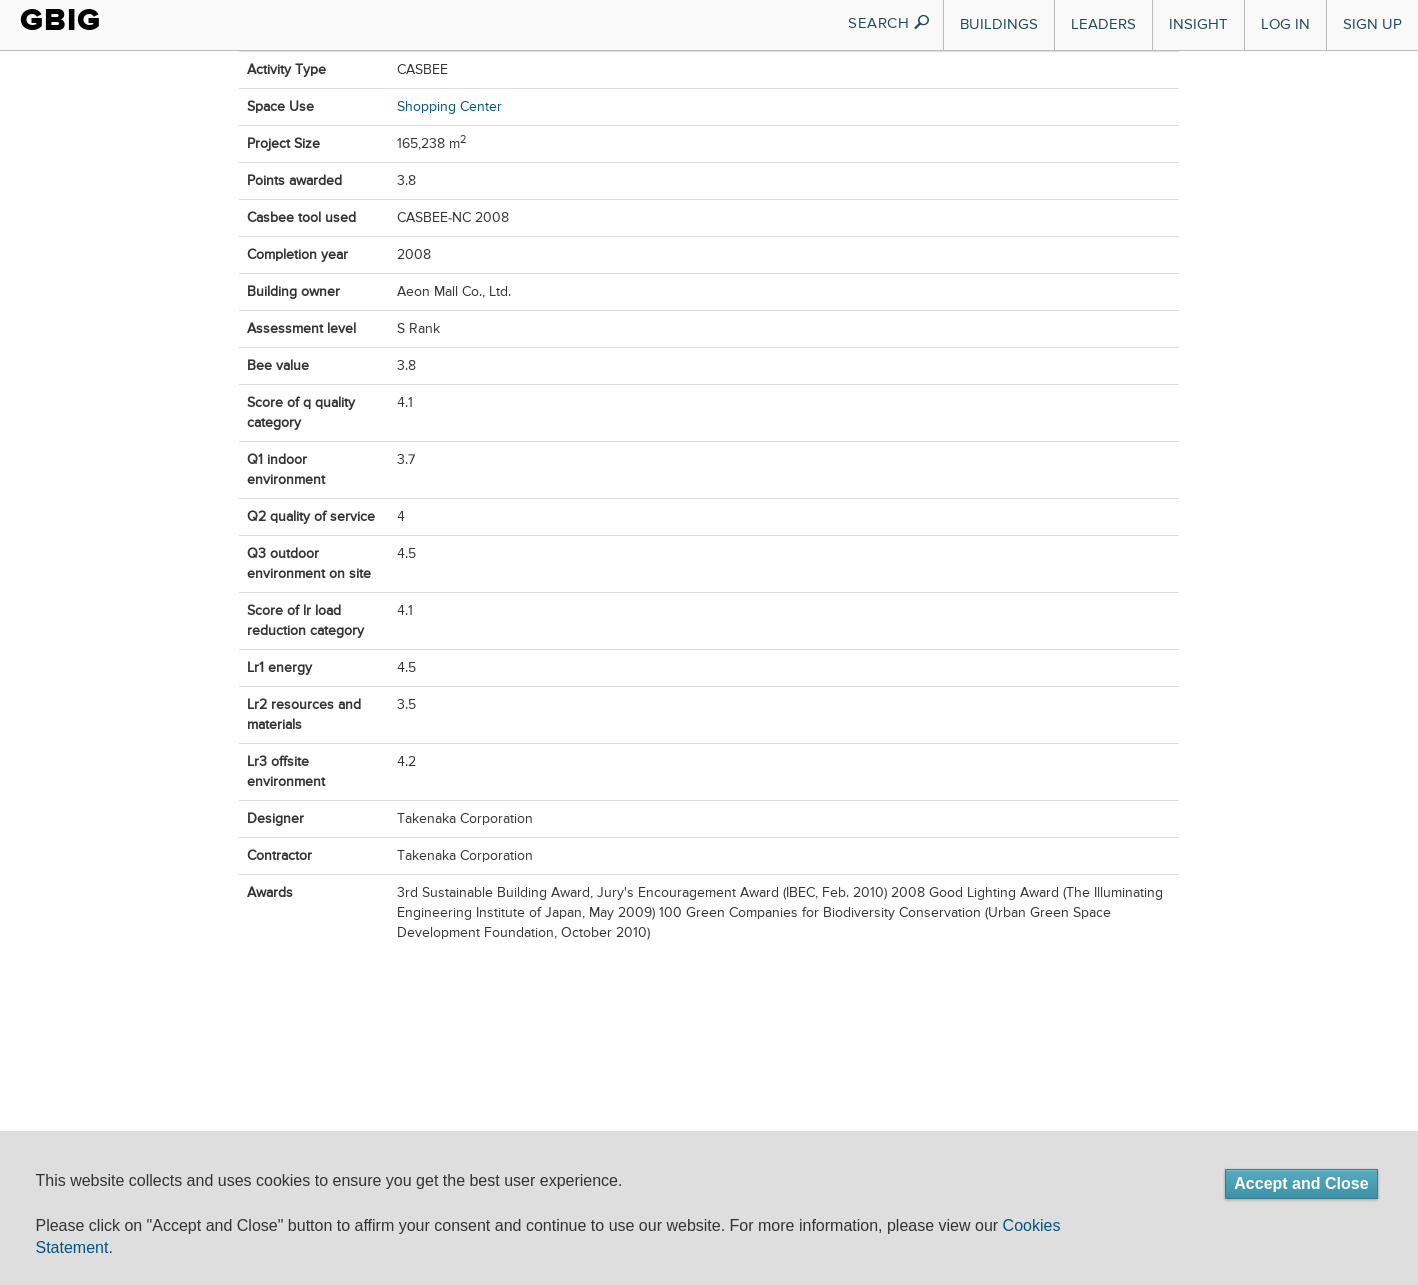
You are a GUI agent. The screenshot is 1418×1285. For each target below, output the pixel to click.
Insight (1198, 24)
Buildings (999, 24)
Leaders (1103, 24)
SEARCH (889, 23)
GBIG (60, 20)
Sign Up (1372, 24)
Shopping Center (449, 107)
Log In (1285, 24)
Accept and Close (1301, 1183)
